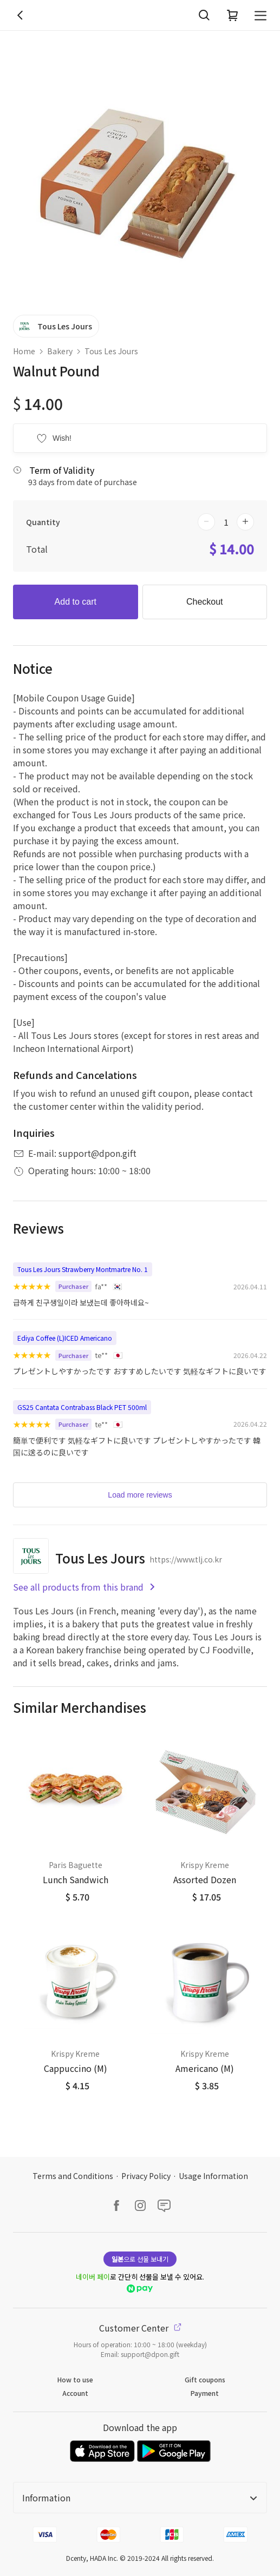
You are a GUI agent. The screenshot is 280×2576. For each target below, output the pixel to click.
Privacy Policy (146, 2175)
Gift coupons (205, 2379)
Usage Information (213, 2175)
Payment (205, 2393)
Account (75, 2393)
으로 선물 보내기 (140, 2258)
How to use (75, 2379)
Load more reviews (140, 1495)
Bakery (60, 351)
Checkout (204, 601)
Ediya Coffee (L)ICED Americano (64, 1337)
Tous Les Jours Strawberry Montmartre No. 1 (82, 1269)
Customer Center (140, 2327)
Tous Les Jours (111, 351)
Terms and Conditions (72, 2175)
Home (24, 351)
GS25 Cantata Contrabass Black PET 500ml (82, 1407)
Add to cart (75, 601)
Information (140, 2497)
